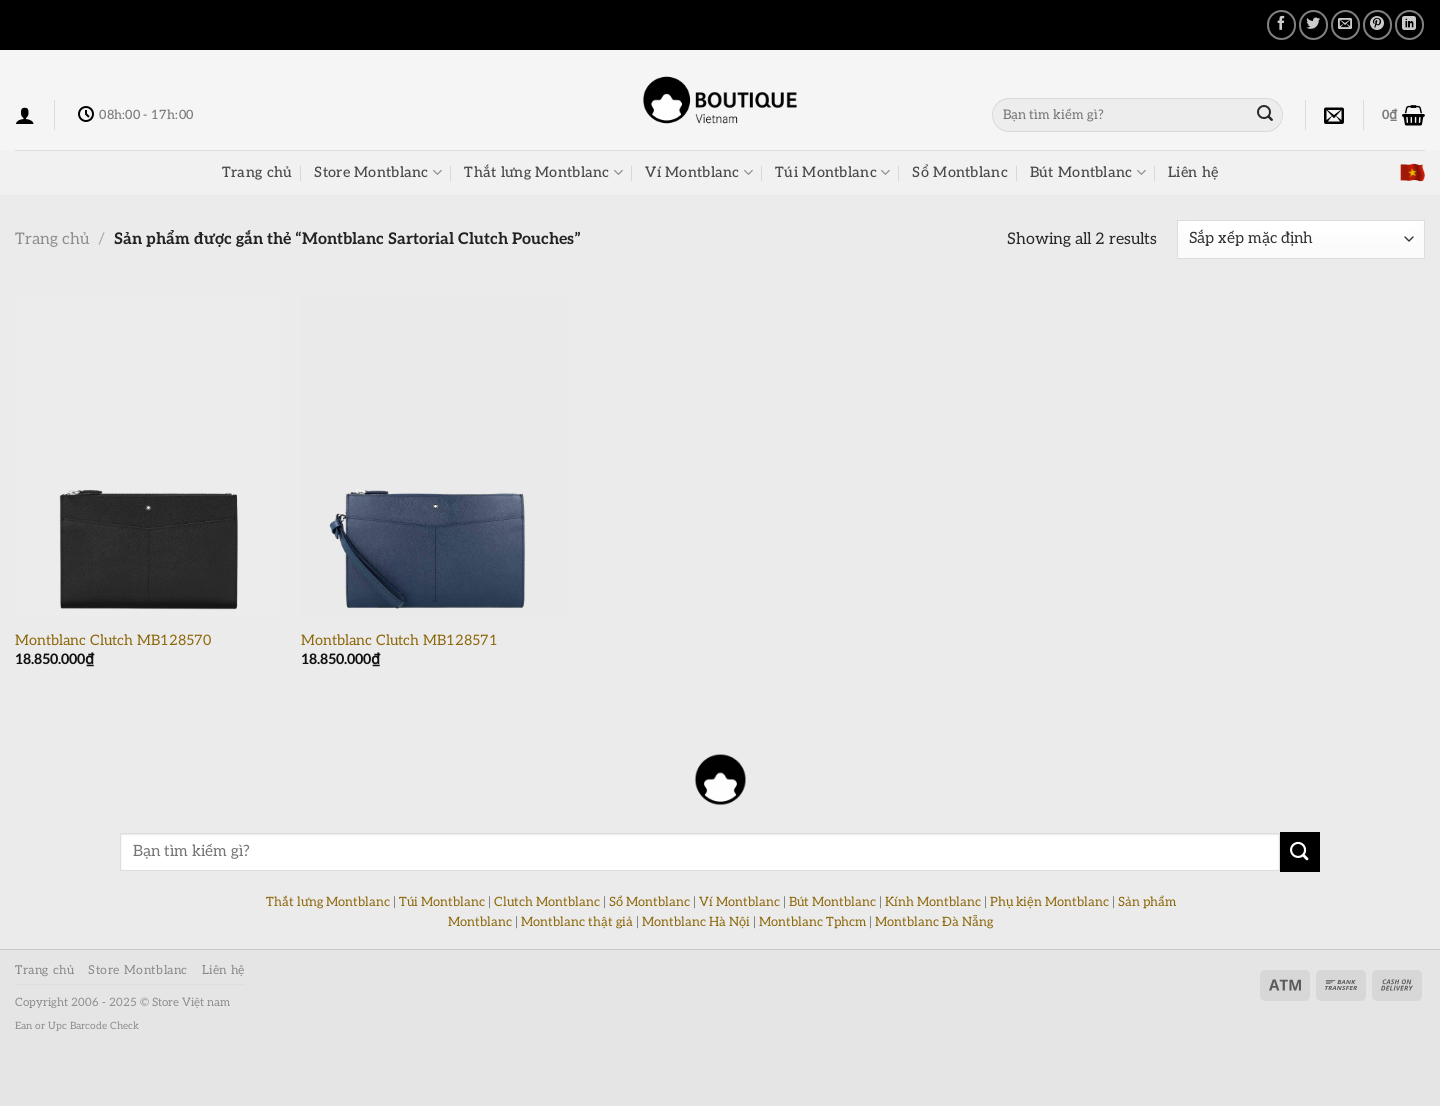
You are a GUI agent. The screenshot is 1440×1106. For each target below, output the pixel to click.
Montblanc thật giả (577, 922)
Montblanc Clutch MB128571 (399, 640)
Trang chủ (257, 172)
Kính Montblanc (933, 902)
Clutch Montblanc (547, 902)
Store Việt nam (191, 1002)
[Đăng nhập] (25, 115)
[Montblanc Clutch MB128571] (434, 455)
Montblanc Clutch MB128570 (113, 640)
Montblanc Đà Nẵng (934, 922)
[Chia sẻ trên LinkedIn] (1409, 24)
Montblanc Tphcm (812, 922)
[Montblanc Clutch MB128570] (148, 455)
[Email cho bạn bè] (1345, 24)
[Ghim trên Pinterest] (1377, 24)
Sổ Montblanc (959, 172)
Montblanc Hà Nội (696, 922)
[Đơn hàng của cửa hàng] (1301, 239)
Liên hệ (1193, 172)
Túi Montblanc (832, 172)
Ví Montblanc (699, 172)
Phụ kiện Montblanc (1049, 902)
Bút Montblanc (1088, 172)
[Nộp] (1265, 115)
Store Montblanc (378, 172)
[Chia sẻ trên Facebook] (1281, 24)
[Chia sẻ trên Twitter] (1313, 24)
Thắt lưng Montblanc (543, 172)
